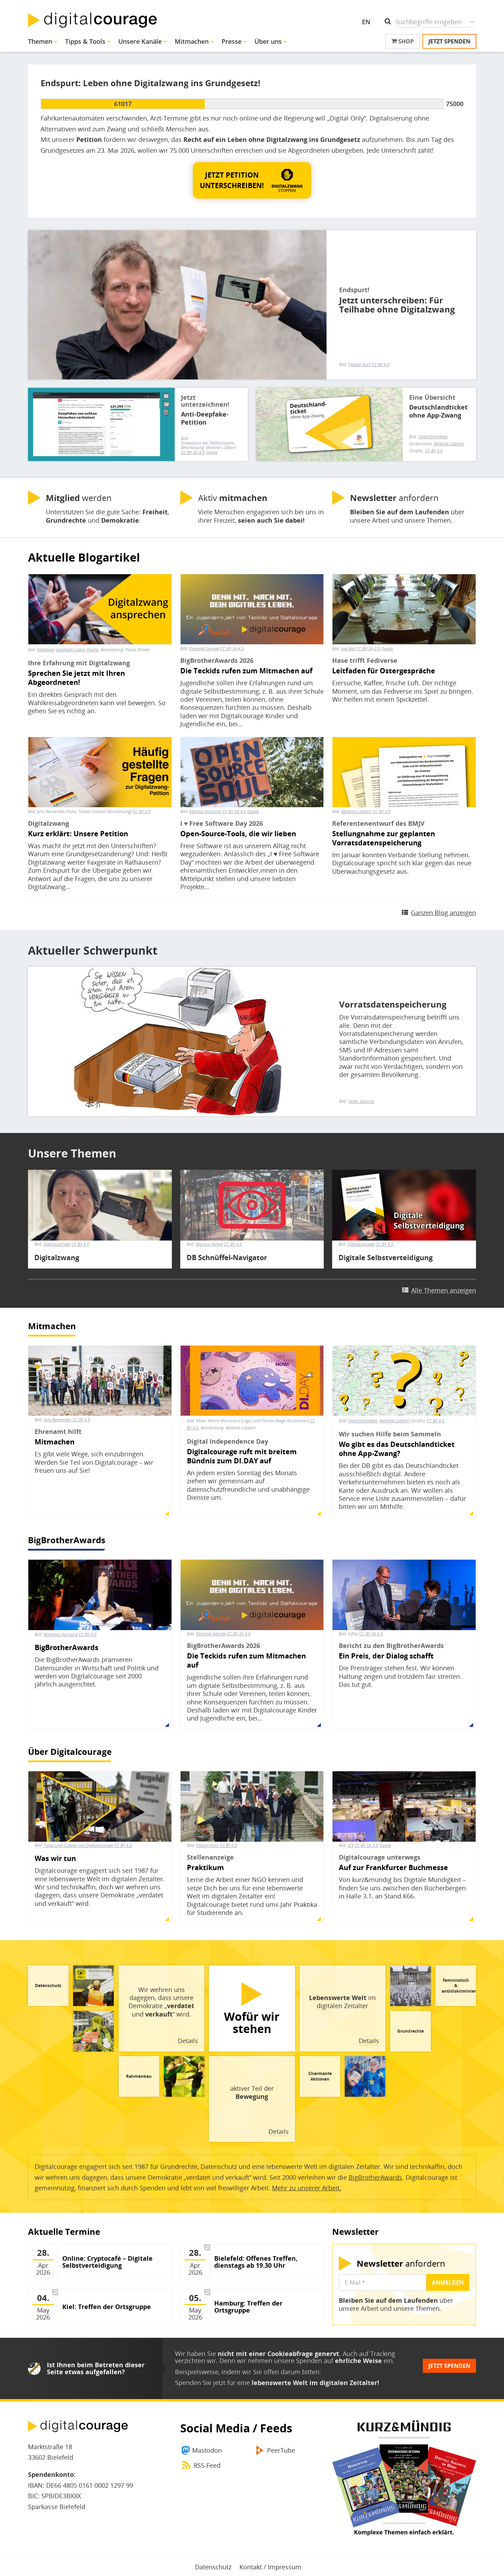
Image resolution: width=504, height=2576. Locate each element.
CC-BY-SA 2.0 (368, 648)
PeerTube (281, 2450)
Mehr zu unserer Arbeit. (306, 2188)
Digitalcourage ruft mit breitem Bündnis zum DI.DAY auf (242, 1456)
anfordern (394, 497)
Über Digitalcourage (70, 1751)
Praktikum (205, 1867)
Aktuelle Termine (64, 2231)
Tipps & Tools (85, 41)
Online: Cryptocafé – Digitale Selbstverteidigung (107, 2262)
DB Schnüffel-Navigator (227, 1257)
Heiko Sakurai (361, 1101)
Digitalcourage (56, 1244)
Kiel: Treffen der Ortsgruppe (106, 2306)
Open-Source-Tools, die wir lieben (238, 833)
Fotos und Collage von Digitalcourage (78, 1845)
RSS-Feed (207, 2465)
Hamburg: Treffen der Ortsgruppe (248, 2307)
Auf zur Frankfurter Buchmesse (393, 1867)
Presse (231, 41)
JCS (351, 1845)
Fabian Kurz (359, 364)
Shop (402, 41)
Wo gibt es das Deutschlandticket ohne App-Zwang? (397, 1449)
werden (79, 497)
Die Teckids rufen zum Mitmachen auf (246, 670)
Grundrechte (410, 2031)
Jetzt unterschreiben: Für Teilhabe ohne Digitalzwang (397, 305)
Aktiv (232, 497)
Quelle (212, 452)
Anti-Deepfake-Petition (205, 418)
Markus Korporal (205, 811)
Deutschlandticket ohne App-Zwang (438, 411)
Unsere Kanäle (140, 41)
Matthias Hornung (61, 1634)
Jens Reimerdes (57, 1419)
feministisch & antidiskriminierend (463, 1985)
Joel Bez (348, 648)
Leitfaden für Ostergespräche (383, 670)
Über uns (268, 41)
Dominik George (204, 648)
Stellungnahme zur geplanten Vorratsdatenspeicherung (383, 838)
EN (366, 22)
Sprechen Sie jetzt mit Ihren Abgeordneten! (76, 678)
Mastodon (207, 2450)
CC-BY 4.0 (381, 364)
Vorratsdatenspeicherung (393, 1004)
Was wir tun (55, 1858)
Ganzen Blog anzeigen (443, 912)
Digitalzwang (56, 1257)
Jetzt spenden (449, 41)
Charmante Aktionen (320, 2076)
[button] (252, 180)
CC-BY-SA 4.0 (193, 452)
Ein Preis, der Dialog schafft (386, 1656)
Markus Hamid (209, 1244)
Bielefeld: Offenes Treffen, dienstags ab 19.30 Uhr (256, 2262)
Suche (471, 21)
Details (188, 2040)
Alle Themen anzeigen (443, 1290)
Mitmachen (192, 41)
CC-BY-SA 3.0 (366, 1845)
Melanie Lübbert (356, 811)
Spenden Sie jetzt (200, 2382)
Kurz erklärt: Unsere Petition (78, 833)
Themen (40, 41)
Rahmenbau (139, 2076)
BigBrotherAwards (66, 1539)
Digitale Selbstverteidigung (385, 1257)
